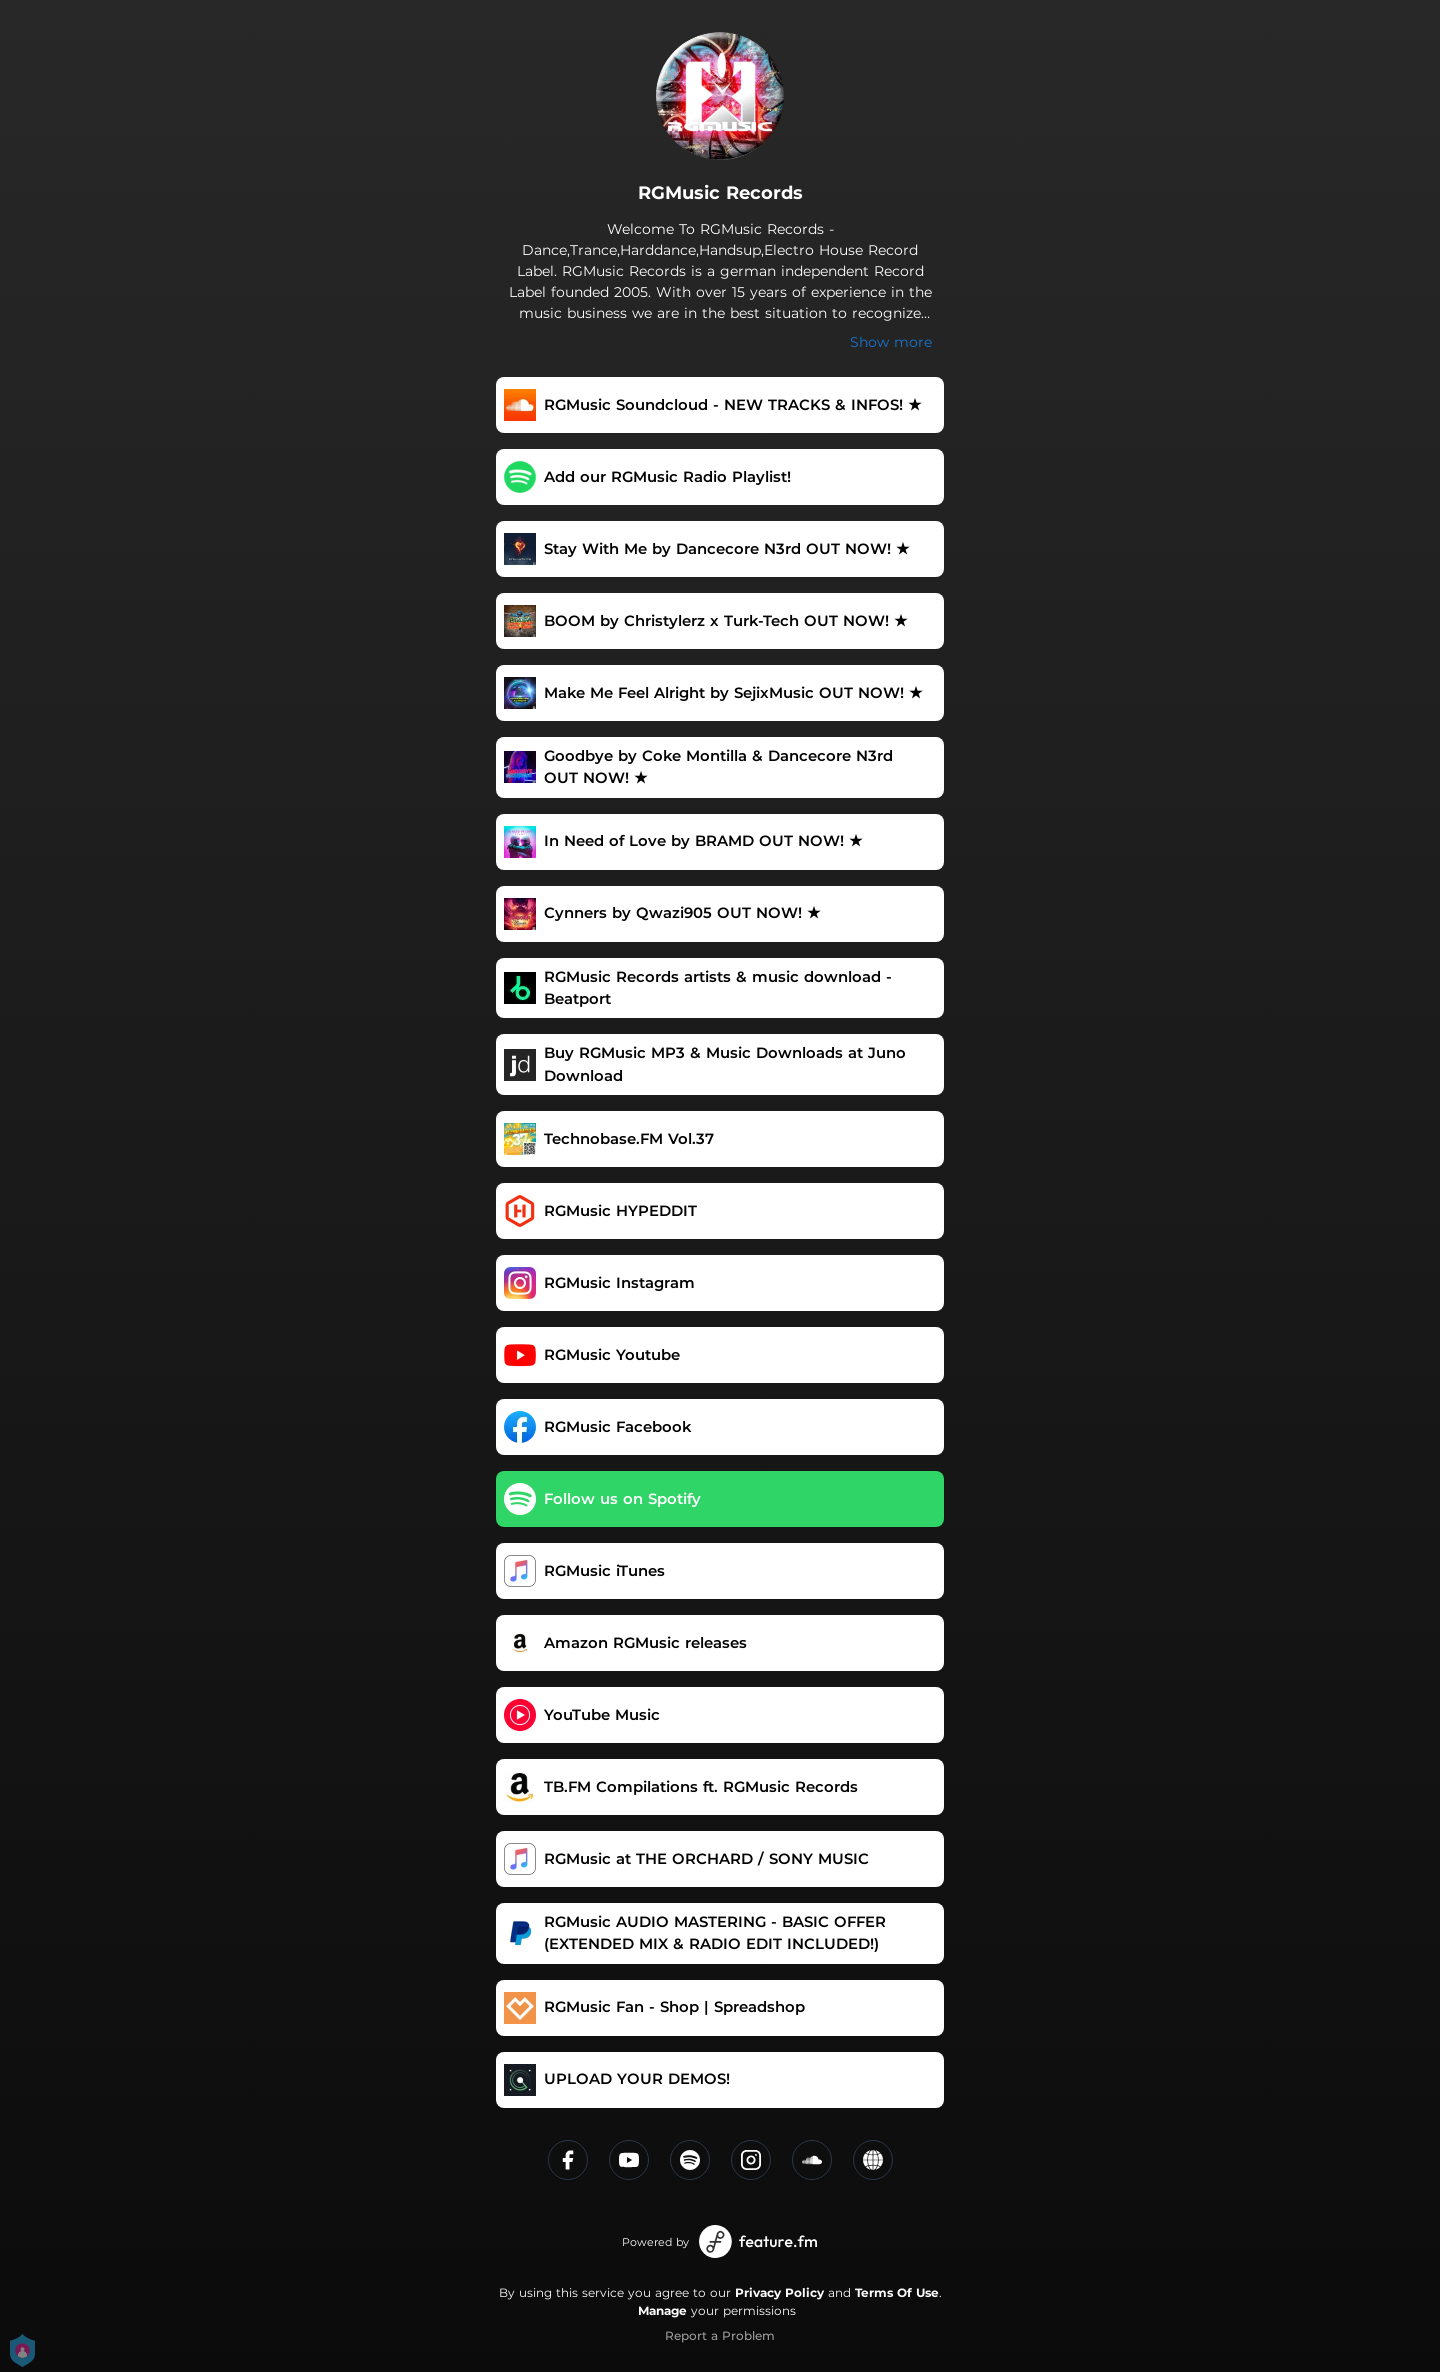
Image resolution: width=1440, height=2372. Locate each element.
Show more (891, 342)
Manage (662, 2310)
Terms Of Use (897, 2292)
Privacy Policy (779, 2292)
